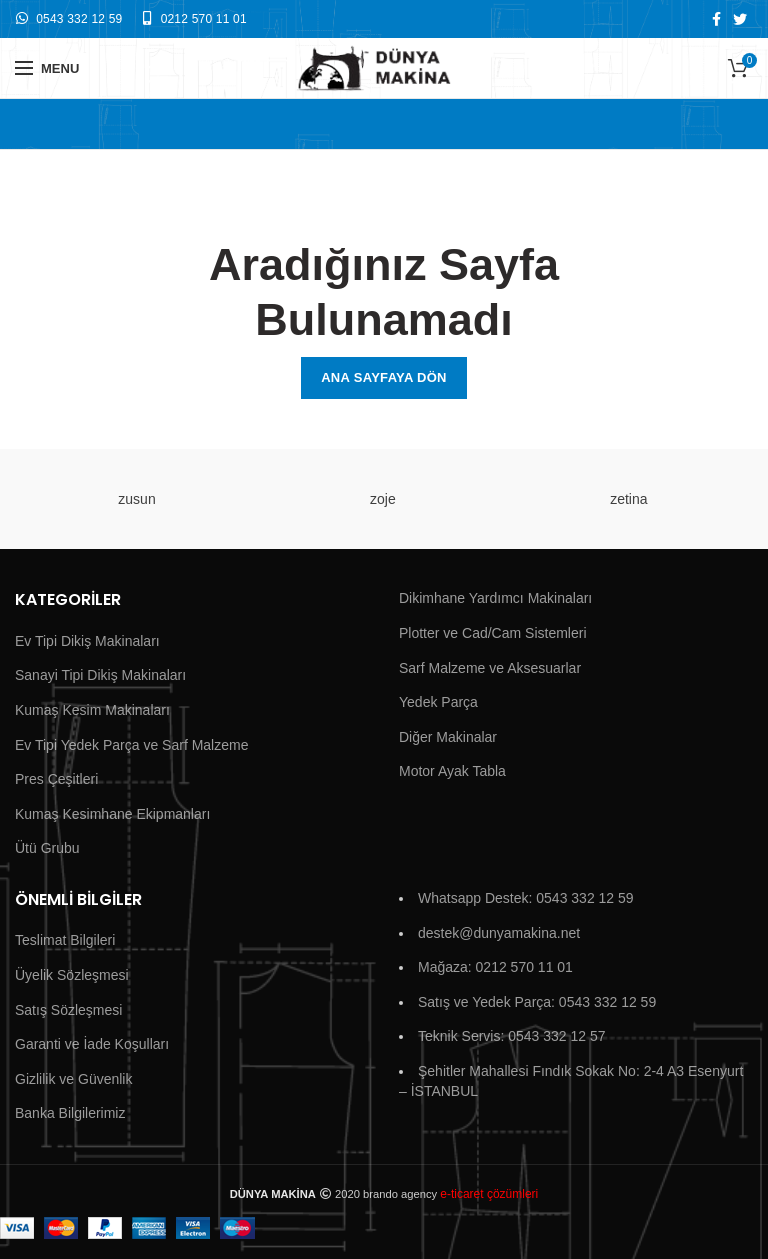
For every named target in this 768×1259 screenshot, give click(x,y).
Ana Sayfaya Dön (384, 377)
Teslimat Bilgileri (65, 940)
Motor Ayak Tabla (452, 771)
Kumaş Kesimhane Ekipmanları (112, 814)
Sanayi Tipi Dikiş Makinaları (100, 675)
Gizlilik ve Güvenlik (73, 1079)
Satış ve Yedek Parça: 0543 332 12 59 (537, 1002)
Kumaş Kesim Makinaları (92, 710)
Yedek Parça (438, 702)
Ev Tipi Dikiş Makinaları (87, 641)
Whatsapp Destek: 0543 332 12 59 (526, 898)
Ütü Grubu (47, 848)
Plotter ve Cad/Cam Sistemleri (493, 633)
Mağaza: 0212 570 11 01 (495, 967)
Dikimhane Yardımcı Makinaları (495, 598)
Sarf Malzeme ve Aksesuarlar (490, 668)
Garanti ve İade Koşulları (92, 1044)
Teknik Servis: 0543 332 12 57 (512, 1036)
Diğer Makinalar (448, 737)
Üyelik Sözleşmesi (72, 975)
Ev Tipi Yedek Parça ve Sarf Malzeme (131, 745)
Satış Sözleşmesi (68, 1010)
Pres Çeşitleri (56, 779)
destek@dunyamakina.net (499, 933)
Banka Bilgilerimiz (70, 1113)
